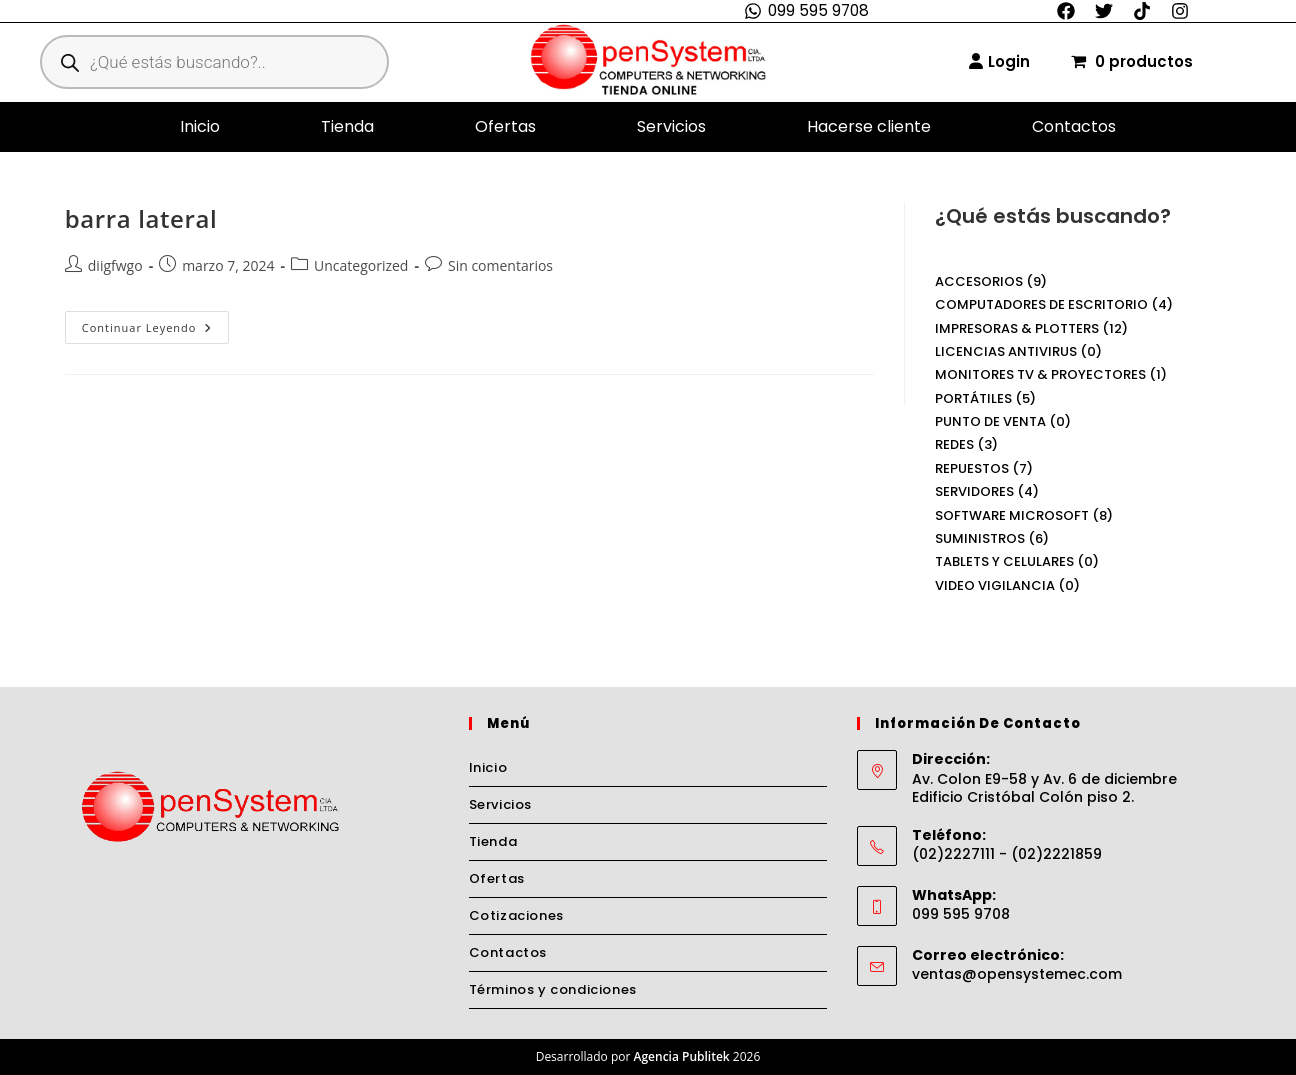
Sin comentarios (500, 265)
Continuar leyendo (156, 323)
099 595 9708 (818, 10)
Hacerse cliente (869, 126)
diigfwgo (115, 265)
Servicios (671, 126)
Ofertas (505, 126)
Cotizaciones (516, 915)
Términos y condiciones (553, 989)
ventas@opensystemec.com (1017, 974)
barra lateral (141, 218)
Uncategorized (361, 265)
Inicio (200, 126)
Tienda (347, 126)
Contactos (1074, 126)
